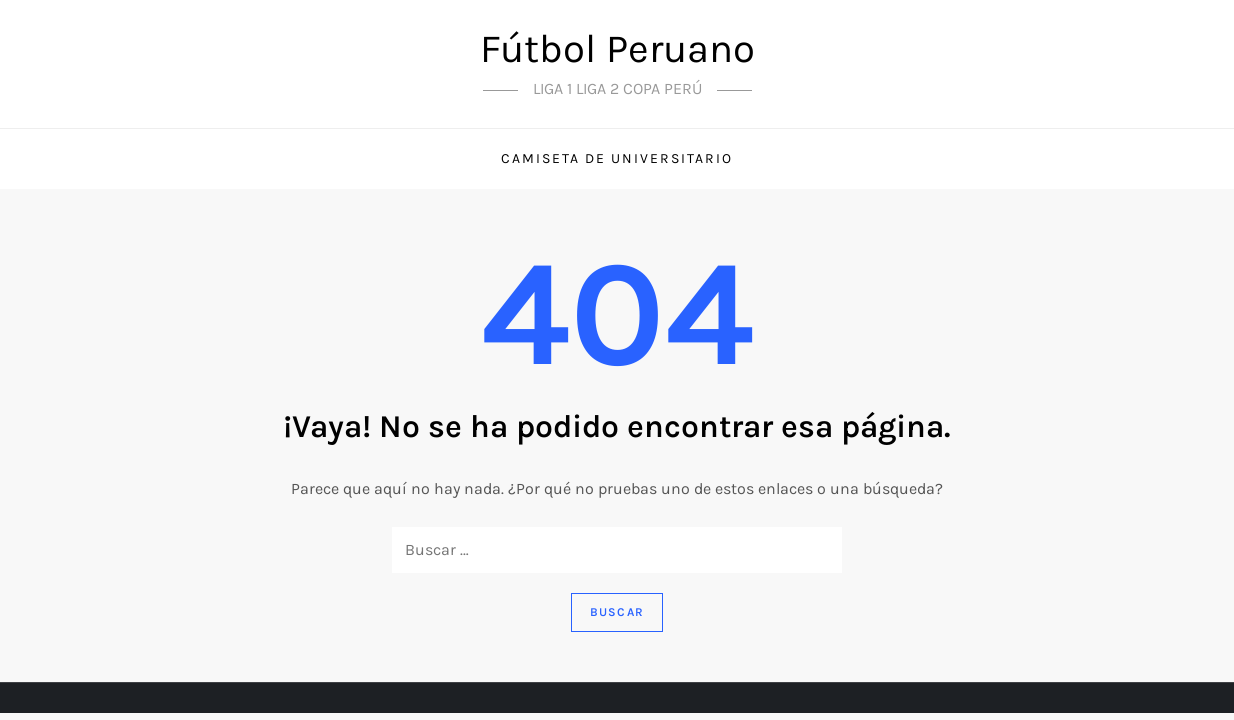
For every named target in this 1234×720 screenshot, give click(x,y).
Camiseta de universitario (617, 158)
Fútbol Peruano (617, 48)
